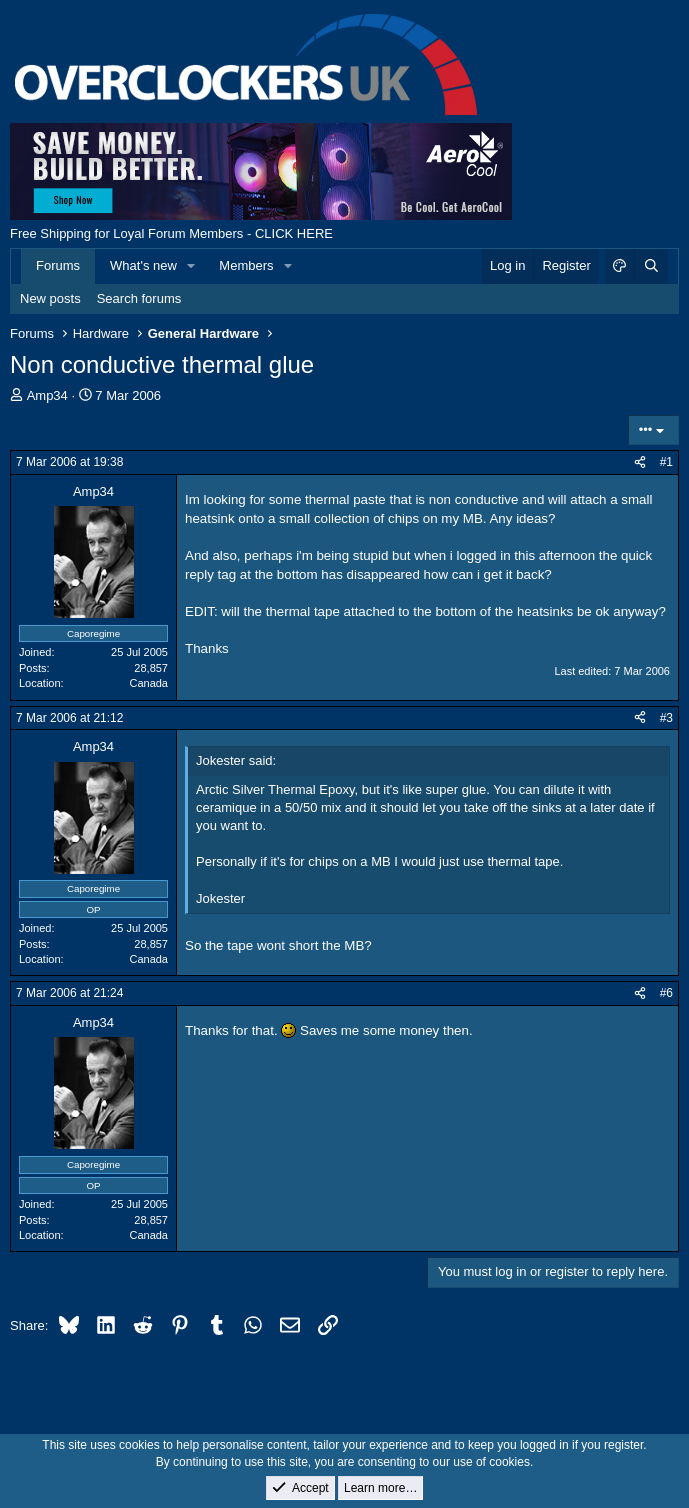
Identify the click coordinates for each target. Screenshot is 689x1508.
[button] (192, 266)
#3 (666, 718)
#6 (666, 993)
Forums (58, 265)
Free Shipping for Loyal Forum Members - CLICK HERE (171, 233)
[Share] (640, 462)
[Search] (651, 266)
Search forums (139, 298)
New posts (50, 298)
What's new (143, 265)
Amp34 (47, 395)
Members (246, 265)
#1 (666, 462)
